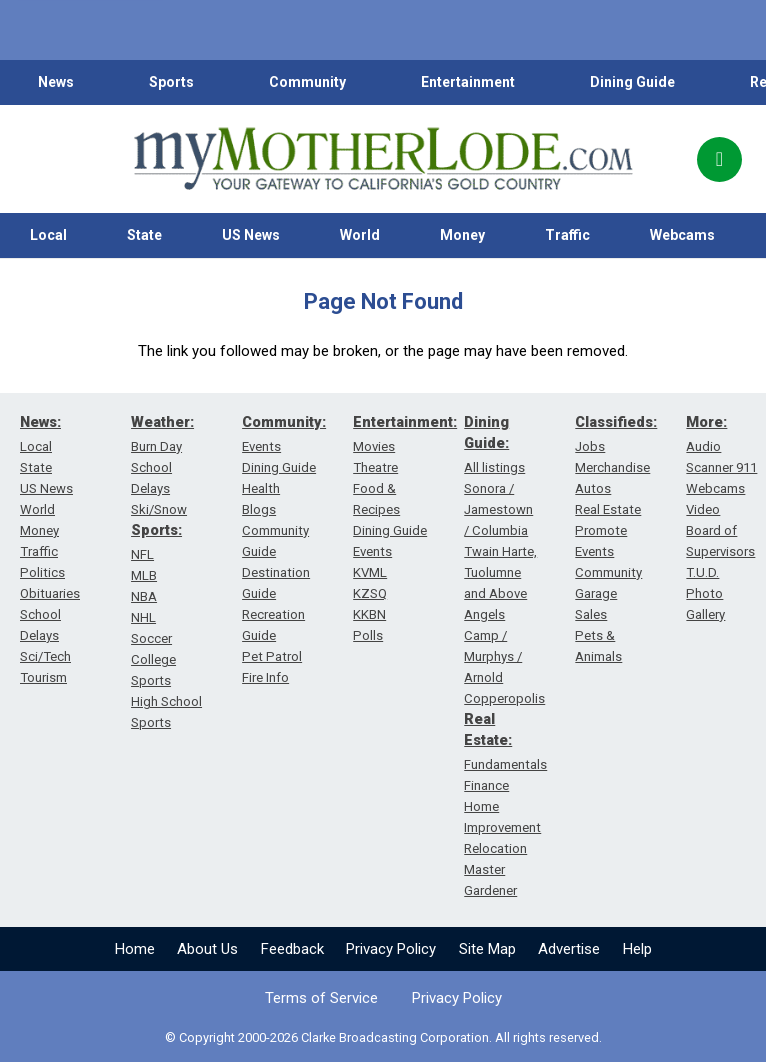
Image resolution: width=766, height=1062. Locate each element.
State (144, 235)
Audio (703, 446)
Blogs (259, 509)
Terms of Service (321, 998)
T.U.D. (702, 572)
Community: (284, 422)
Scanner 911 (721, 467)
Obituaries (50, 593)
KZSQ (370, 593)
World (360, 235)
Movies (374, 446)
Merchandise (612, 467)
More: (706, 422)
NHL (143, 617)
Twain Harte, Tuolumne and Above (500, 572)
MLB (144, 575)
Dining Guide (632, 82)
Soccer (151, 638)
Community (307, 82)
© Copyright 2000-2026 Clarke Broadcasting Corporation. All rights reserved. (383, 1037)
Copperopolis (504, 698)
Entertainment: (405, 422)
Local (48, 235)
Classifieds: (616, 422)
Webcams (682, 235)
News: (40, 422)
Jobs (590, 446)
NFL (142, 554)
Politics (42, 572)
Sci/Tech (45, 656)
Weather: (162, 422)
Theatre (375, 467)
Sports (171, 82)
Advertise (569, 949)
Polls (368, 635)
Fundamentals (505, 764)
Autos (593, 488)
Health (261, 488)
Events (261, 446)
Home (135, 949)
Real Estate (608, 509)
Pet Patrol (272, 656)
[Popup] (719, 159)
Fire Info (265, 677)
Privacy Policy (391, 949)
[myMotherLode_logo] (383, 159)
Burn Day (156, 446)
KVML (370, 572)
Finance (486, 785)
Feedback (292, 949)
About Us (207, 949)
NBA (144, 596)
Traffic (567, 235)
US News (251, 235)
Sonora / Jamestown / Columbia (498, 509)
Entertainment (468, 82)
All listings (494, 467)
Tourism (43, 677)
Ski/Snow (159, 509)
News (56, 82)
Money (462, 235)
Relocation (495, 848)
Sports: (156, 530)
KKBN (369, 614)
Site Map (487, 949)
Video (703, 509)
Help (637, 949)
